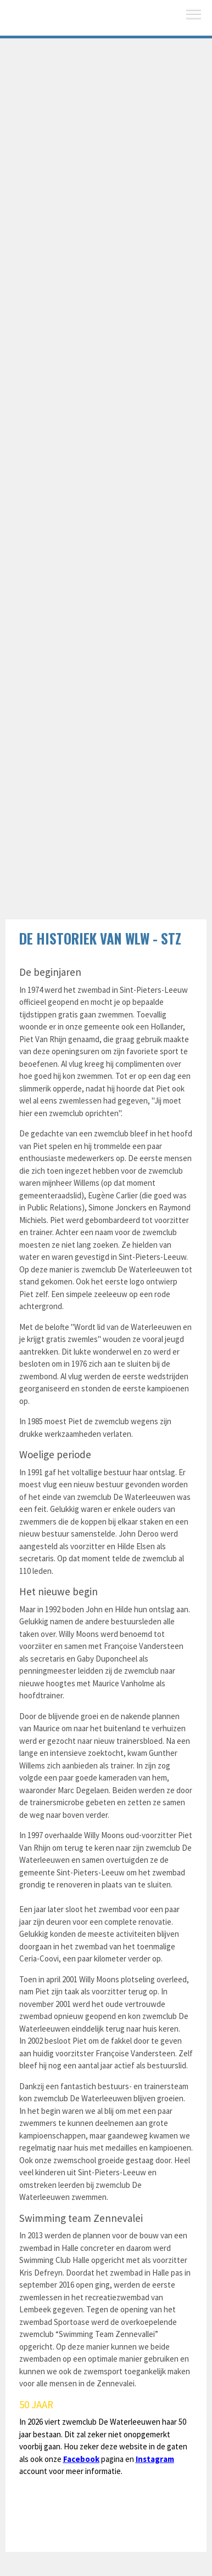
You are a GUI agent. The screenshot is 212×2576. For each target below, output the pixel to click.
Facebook (81, 2459)
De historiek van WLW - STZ (100, 938)
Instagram (155, 2459)
